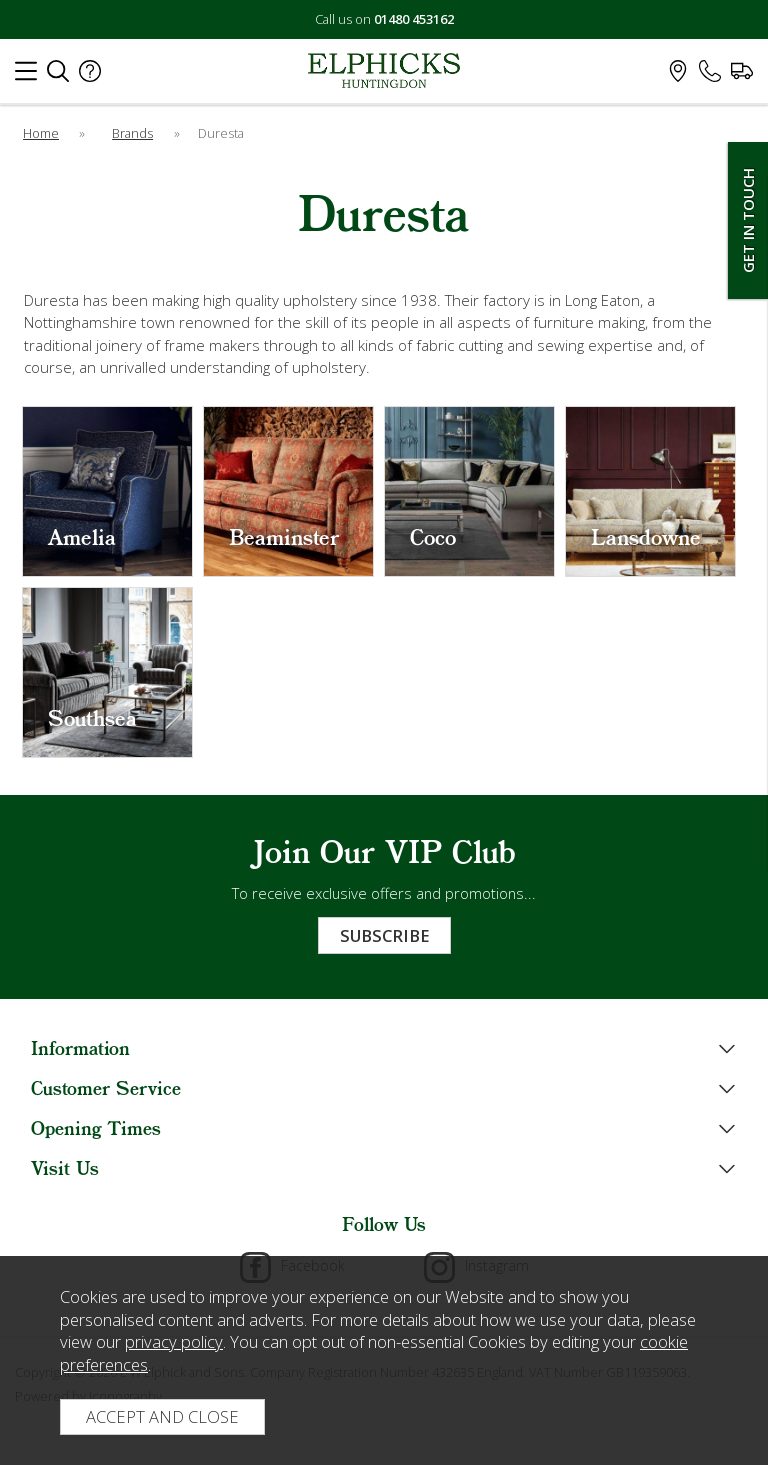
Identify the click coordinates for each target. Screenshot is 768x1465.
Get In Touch (748, 220)
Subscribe (384, 935)
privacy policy (174, 1341)
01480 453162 (414, 19)
